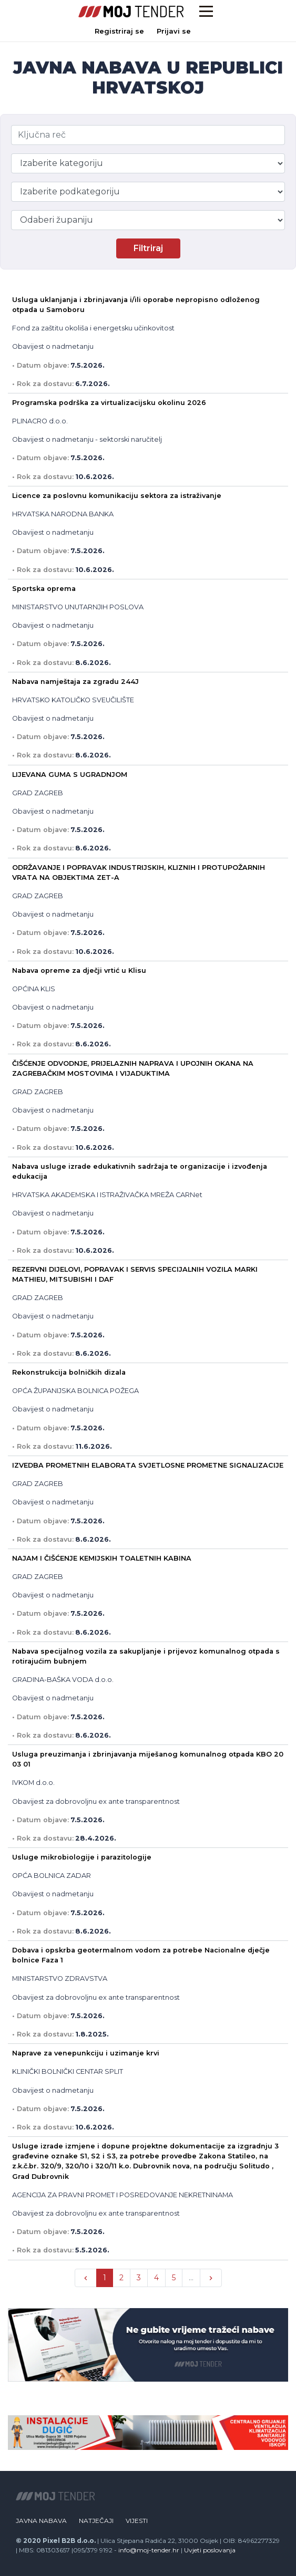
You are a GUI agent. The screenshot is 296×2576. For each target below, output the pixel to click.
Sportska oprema (44, 589)
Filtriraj (148, 248)
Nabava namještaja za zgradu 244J (75, 681)
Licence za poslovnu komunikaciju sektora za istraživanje (116, 496)
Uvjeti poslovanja (210, 2550)
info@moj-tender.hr (148, 2550)
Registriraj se (119, 31)
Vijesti (137, 2521)
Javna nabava (41, 2521)
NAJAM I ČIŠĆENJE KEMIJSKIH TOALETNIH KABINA (101, 1558)
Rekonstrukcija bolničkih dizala (69, 1372)
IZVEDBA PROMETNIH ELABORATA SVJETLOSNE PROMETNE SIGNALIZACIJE (147, 1465)
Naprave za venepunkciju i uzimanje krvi (85, 2053)
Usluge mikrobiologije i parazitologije (81, 1857)
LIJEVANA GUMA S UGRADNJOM (69, 774)
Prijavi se (174, 31)
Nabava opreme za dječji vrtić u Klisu (79, 970)
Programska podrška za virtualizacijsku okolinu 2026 (109, 403)
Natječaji (96, 2521)
